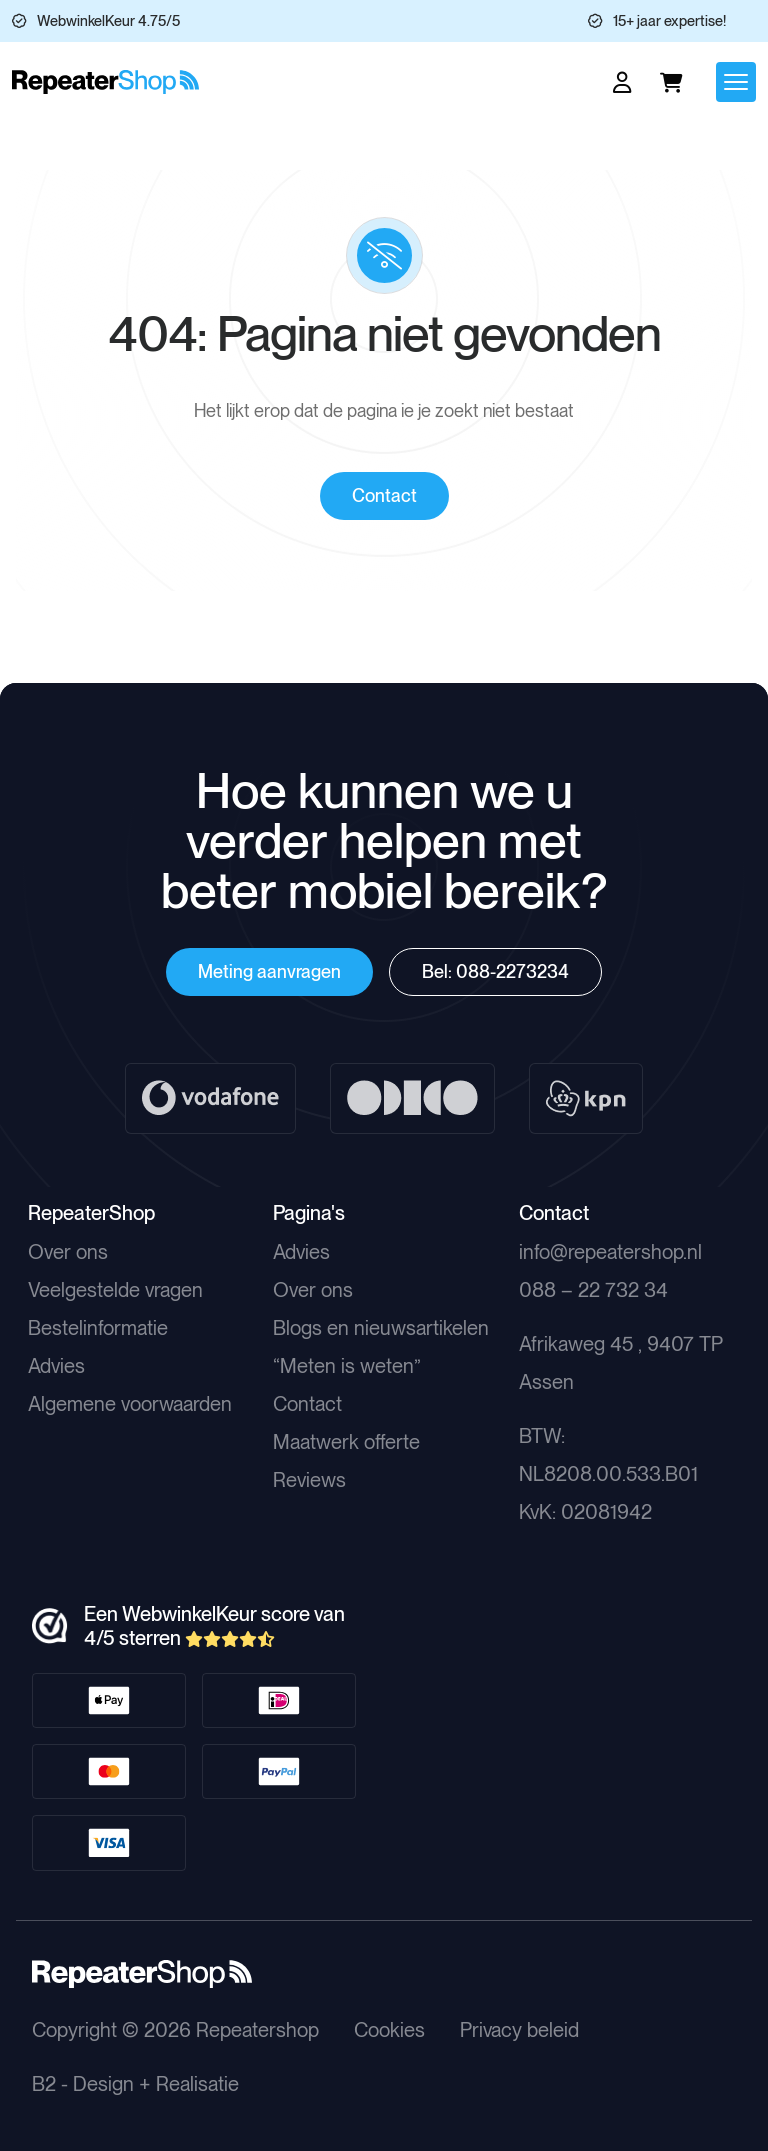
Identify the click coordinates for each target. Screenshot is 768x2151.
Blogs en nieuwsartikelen (381, 1328)
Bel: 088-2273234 (495, 971)
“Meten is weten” (347, 1366)
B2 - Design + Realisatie (135, 2084)
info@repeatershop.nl (610, 1252)
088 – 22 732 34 (593, 1290)
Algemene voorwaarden (130, 1404)
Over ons (68, 1252)
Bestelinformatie (98, 1328)
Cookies (389, 2030)
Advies (56, 1366)
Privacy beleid (519, 2030)
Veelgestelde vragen (115, 1290)
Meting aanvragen (269, 971)
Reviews (309, 1480)
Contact (384, 495)
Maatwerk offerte (346, 1442)
